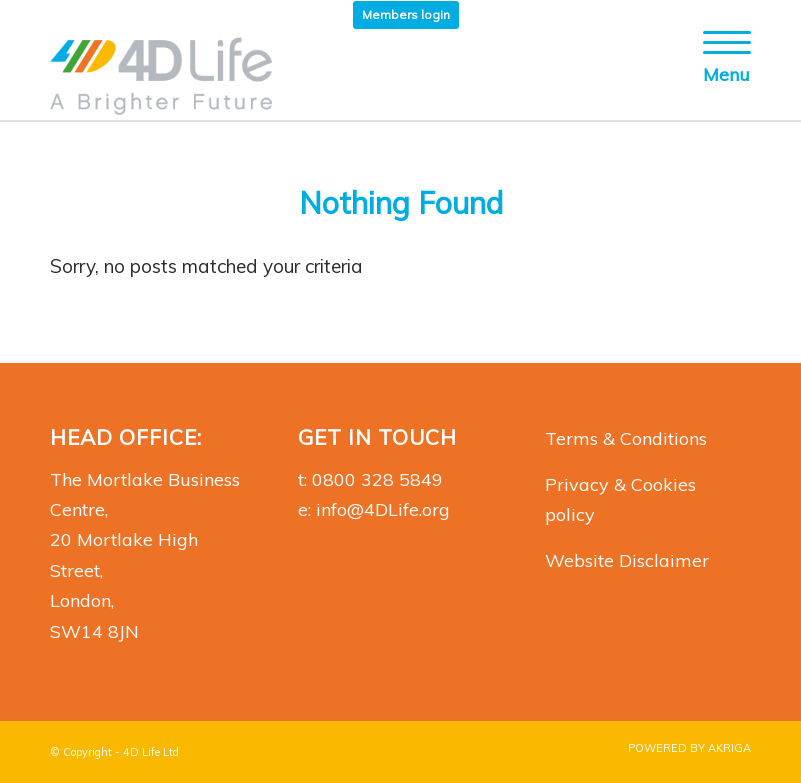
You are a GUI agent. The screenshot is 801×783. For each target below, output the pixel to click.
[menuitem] (406, 15)
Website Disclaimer (627, 560)
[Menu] (717, 75)
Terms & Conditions (626, 438)
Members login (406, 14)
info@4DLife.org (383, 509)
